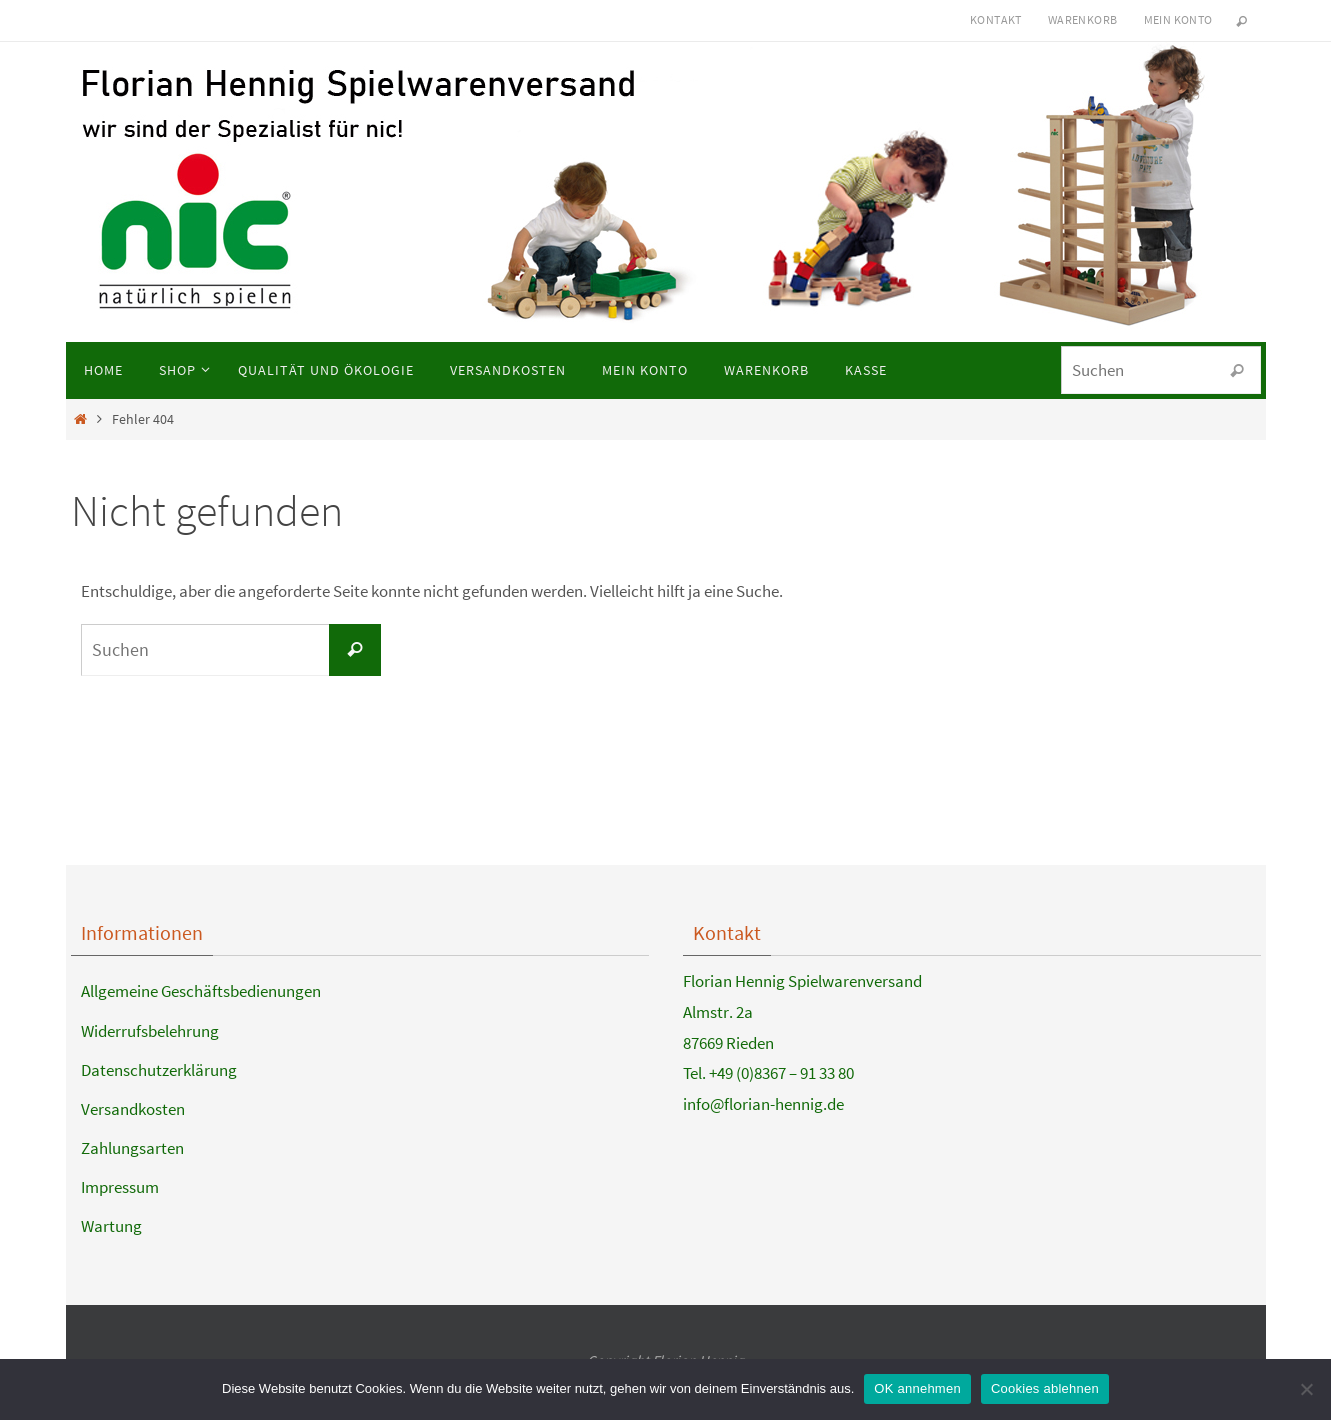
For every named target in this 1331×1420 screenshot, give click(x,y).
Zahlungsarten (132, 1148)
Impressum (120, 1187)
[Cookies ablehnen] (1306, 1389)
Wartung (111, 1226)
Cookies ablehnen (1045, 1388)
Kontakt (996, 19)
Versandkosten (133, 1109)
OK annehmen (917, 1388)
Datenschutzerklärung (159, 1070)
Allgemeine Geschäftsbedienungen (201, 991)
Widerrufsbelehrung (150, 1031)
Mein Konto (1178, 19)
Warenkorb (1083, 19)
